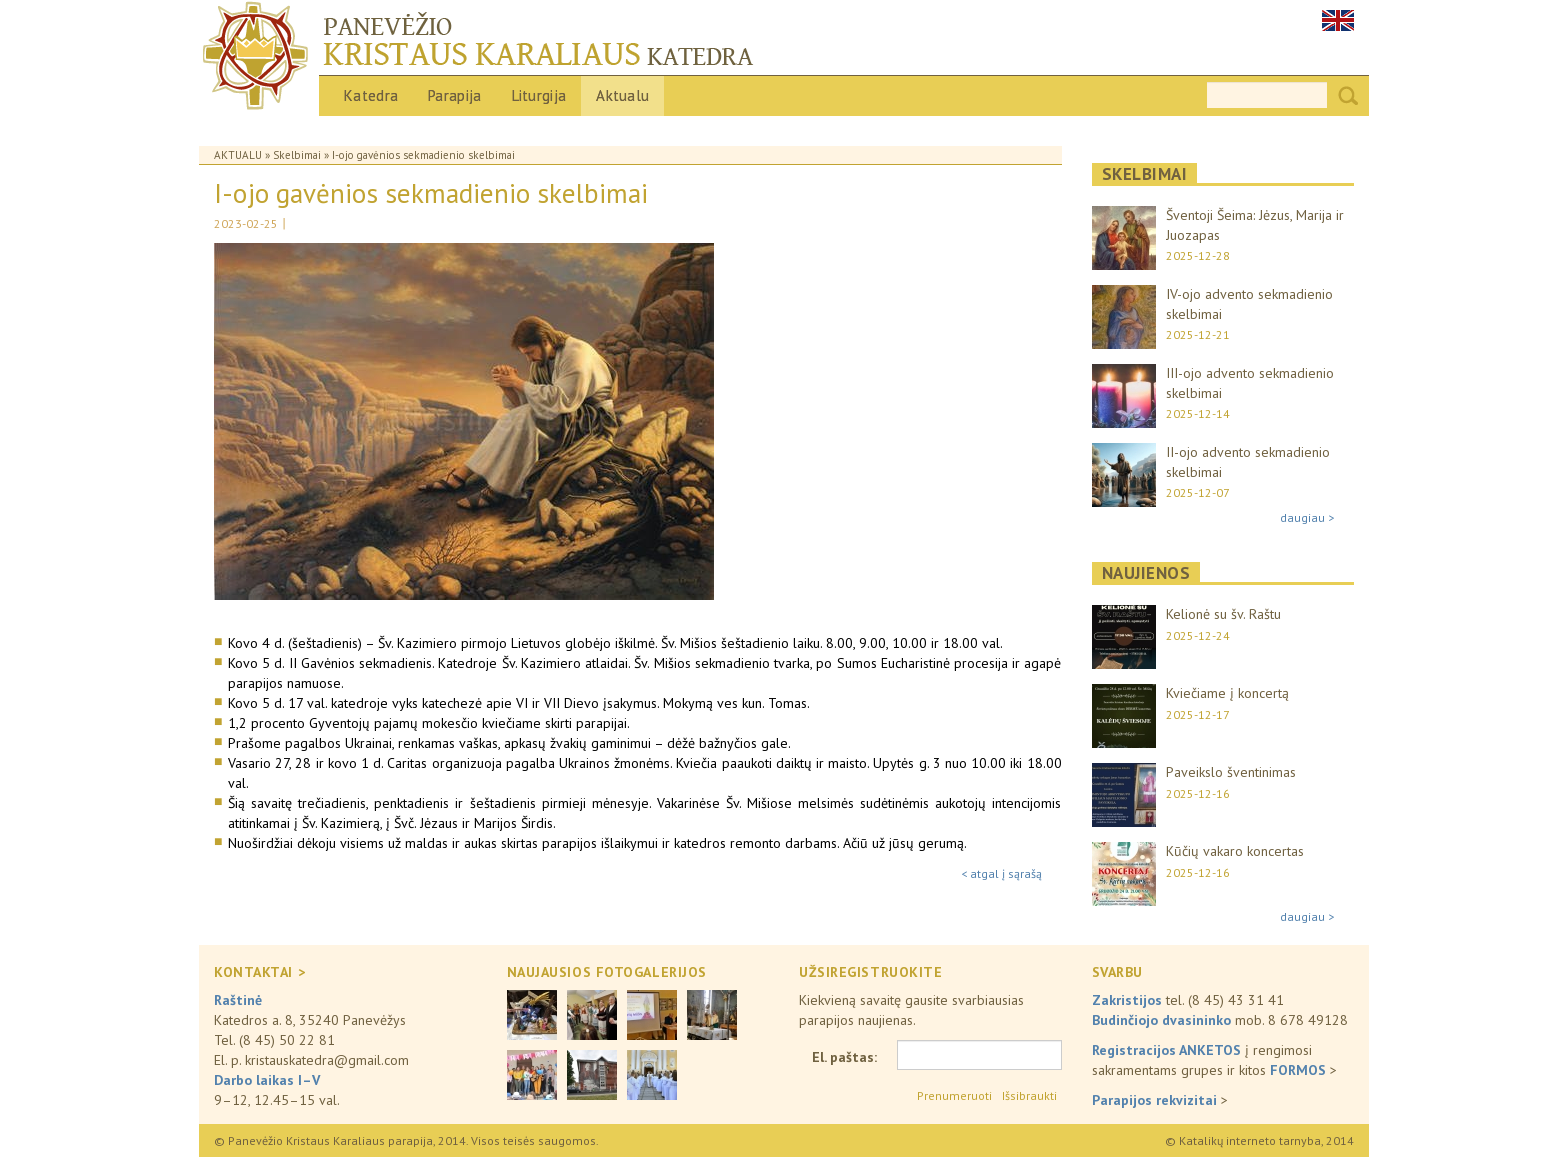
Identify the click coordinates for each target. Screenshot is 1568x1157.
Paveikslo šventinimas (1231, 772)
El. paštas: (844, 1057)
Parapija (454, 95)
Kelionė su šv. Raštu (1223, 614)
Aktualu (622, 95)
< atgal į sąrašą (1001, 873)
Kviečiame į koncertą (1227, 693)
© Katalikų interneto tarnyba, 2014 (1259, 1140)
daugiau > (1307, 517)
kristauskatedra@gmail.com (327, 1060)
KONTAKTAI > (259, 972)
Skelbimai (297, 155)
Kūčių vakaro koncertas (1235, 851)
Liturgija (539, 95)
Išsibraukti (1029, 1095)
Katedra (371, 95)
